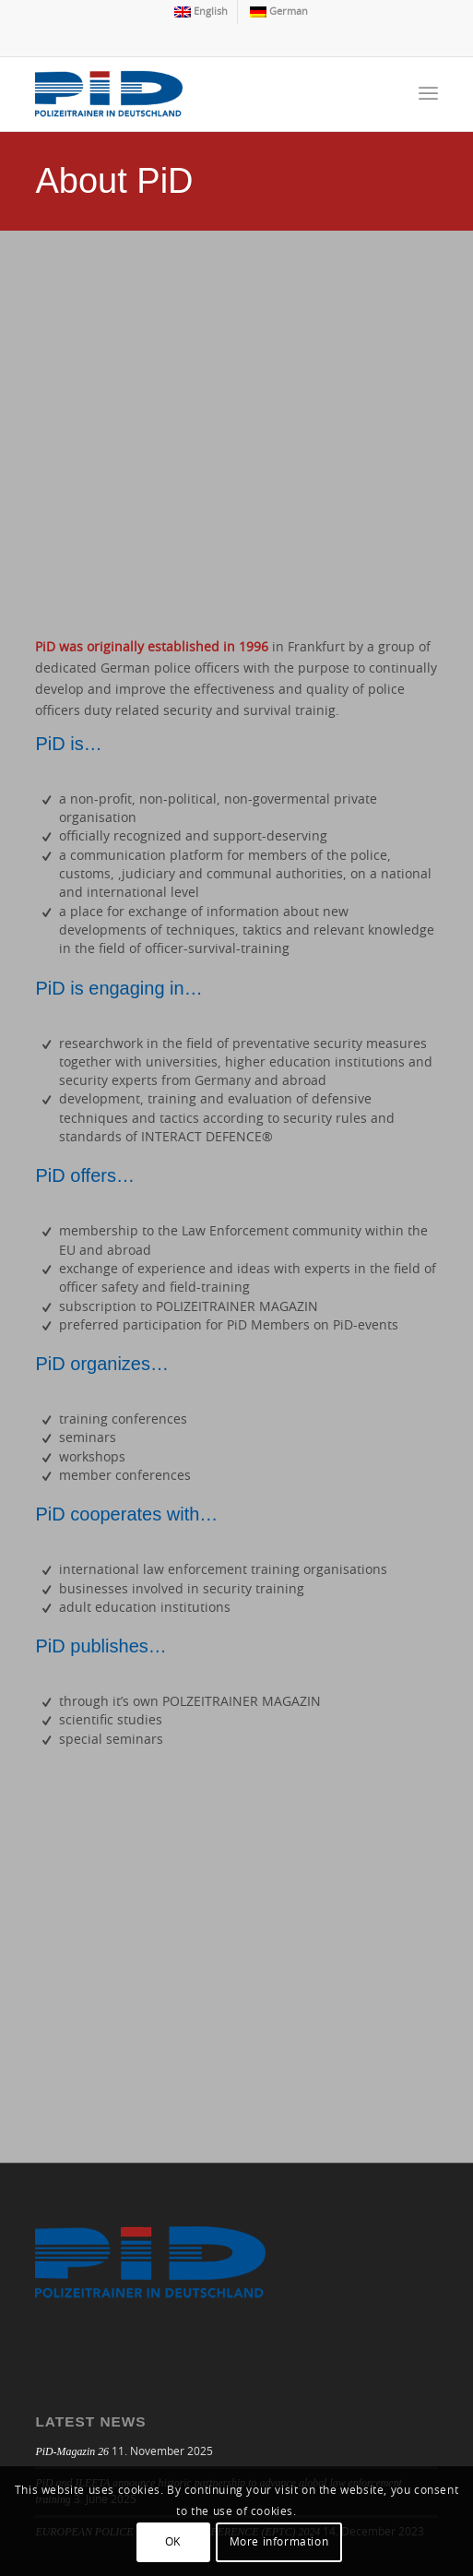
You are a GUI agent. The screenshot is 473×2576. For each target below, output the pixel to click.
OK (173, 2541)
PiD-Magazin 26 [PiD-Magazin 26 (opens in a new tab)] (72, 2451)
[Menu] (428, 94)
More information (279, 2541)
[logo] (196, 94)
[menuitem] (201, 12)
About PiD (114, 180)
